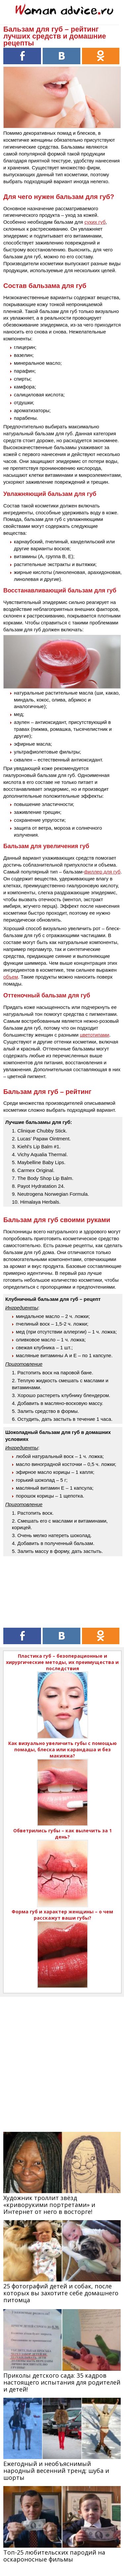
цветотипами (94, 1035)
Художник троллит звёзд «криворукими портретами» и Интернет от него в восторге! (49, 2205)
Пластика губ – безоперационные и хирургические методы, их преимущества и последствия (62, 1662)
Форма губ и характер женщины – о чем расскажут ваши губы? (62, 1914)
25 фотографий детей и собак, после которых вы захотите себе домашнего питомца (60, 2293)
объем (10, 977)
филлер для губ (102, 871)
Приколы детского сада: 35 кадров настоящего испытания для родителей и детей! (61, 2382)
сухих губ (94, 222)
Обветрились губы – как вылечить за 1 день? (62, 1833)
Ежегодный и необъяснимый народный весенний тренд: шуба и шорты (56, 2470)
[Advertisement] (62, 2058)
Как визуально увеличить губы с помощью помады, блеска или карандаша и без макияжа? (62, 1749)
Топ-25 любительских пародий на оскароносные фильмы (54, 2555)
